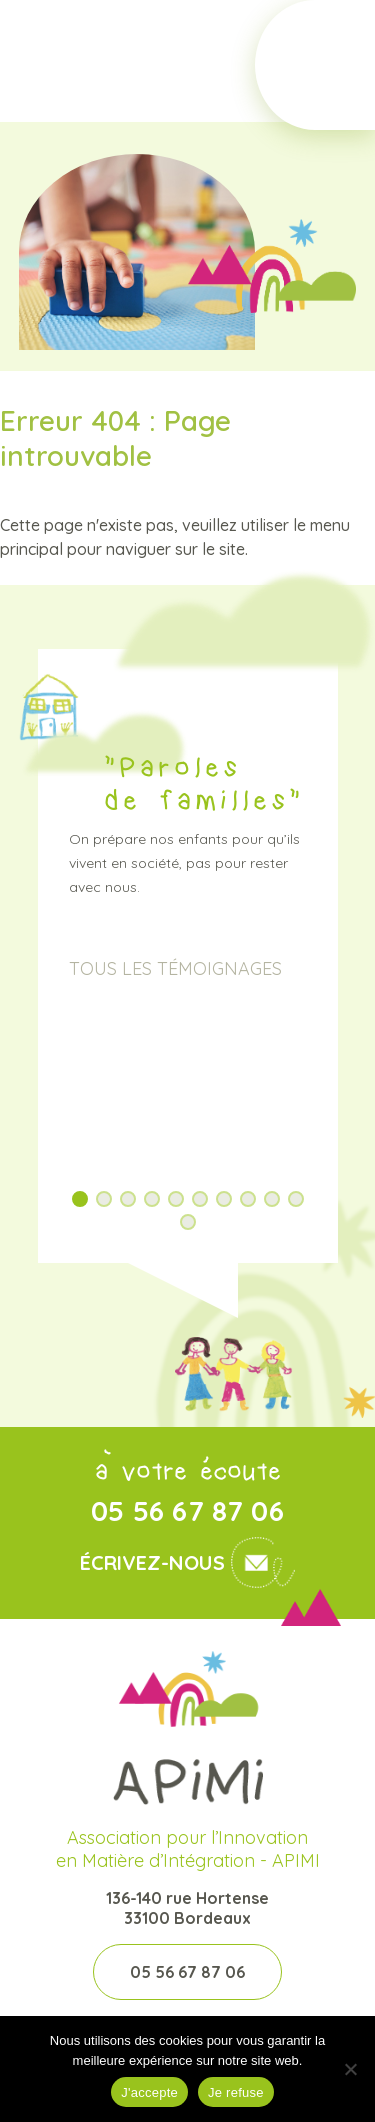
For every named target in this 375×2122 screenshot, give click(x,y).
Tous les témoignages (175, 968)
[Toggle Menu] (315, 65)
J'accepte (149, 2092)
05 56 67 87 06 (187, 1510)
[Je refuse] (350, 2069)
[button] (80, 1199)
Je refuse (236, 2092)
